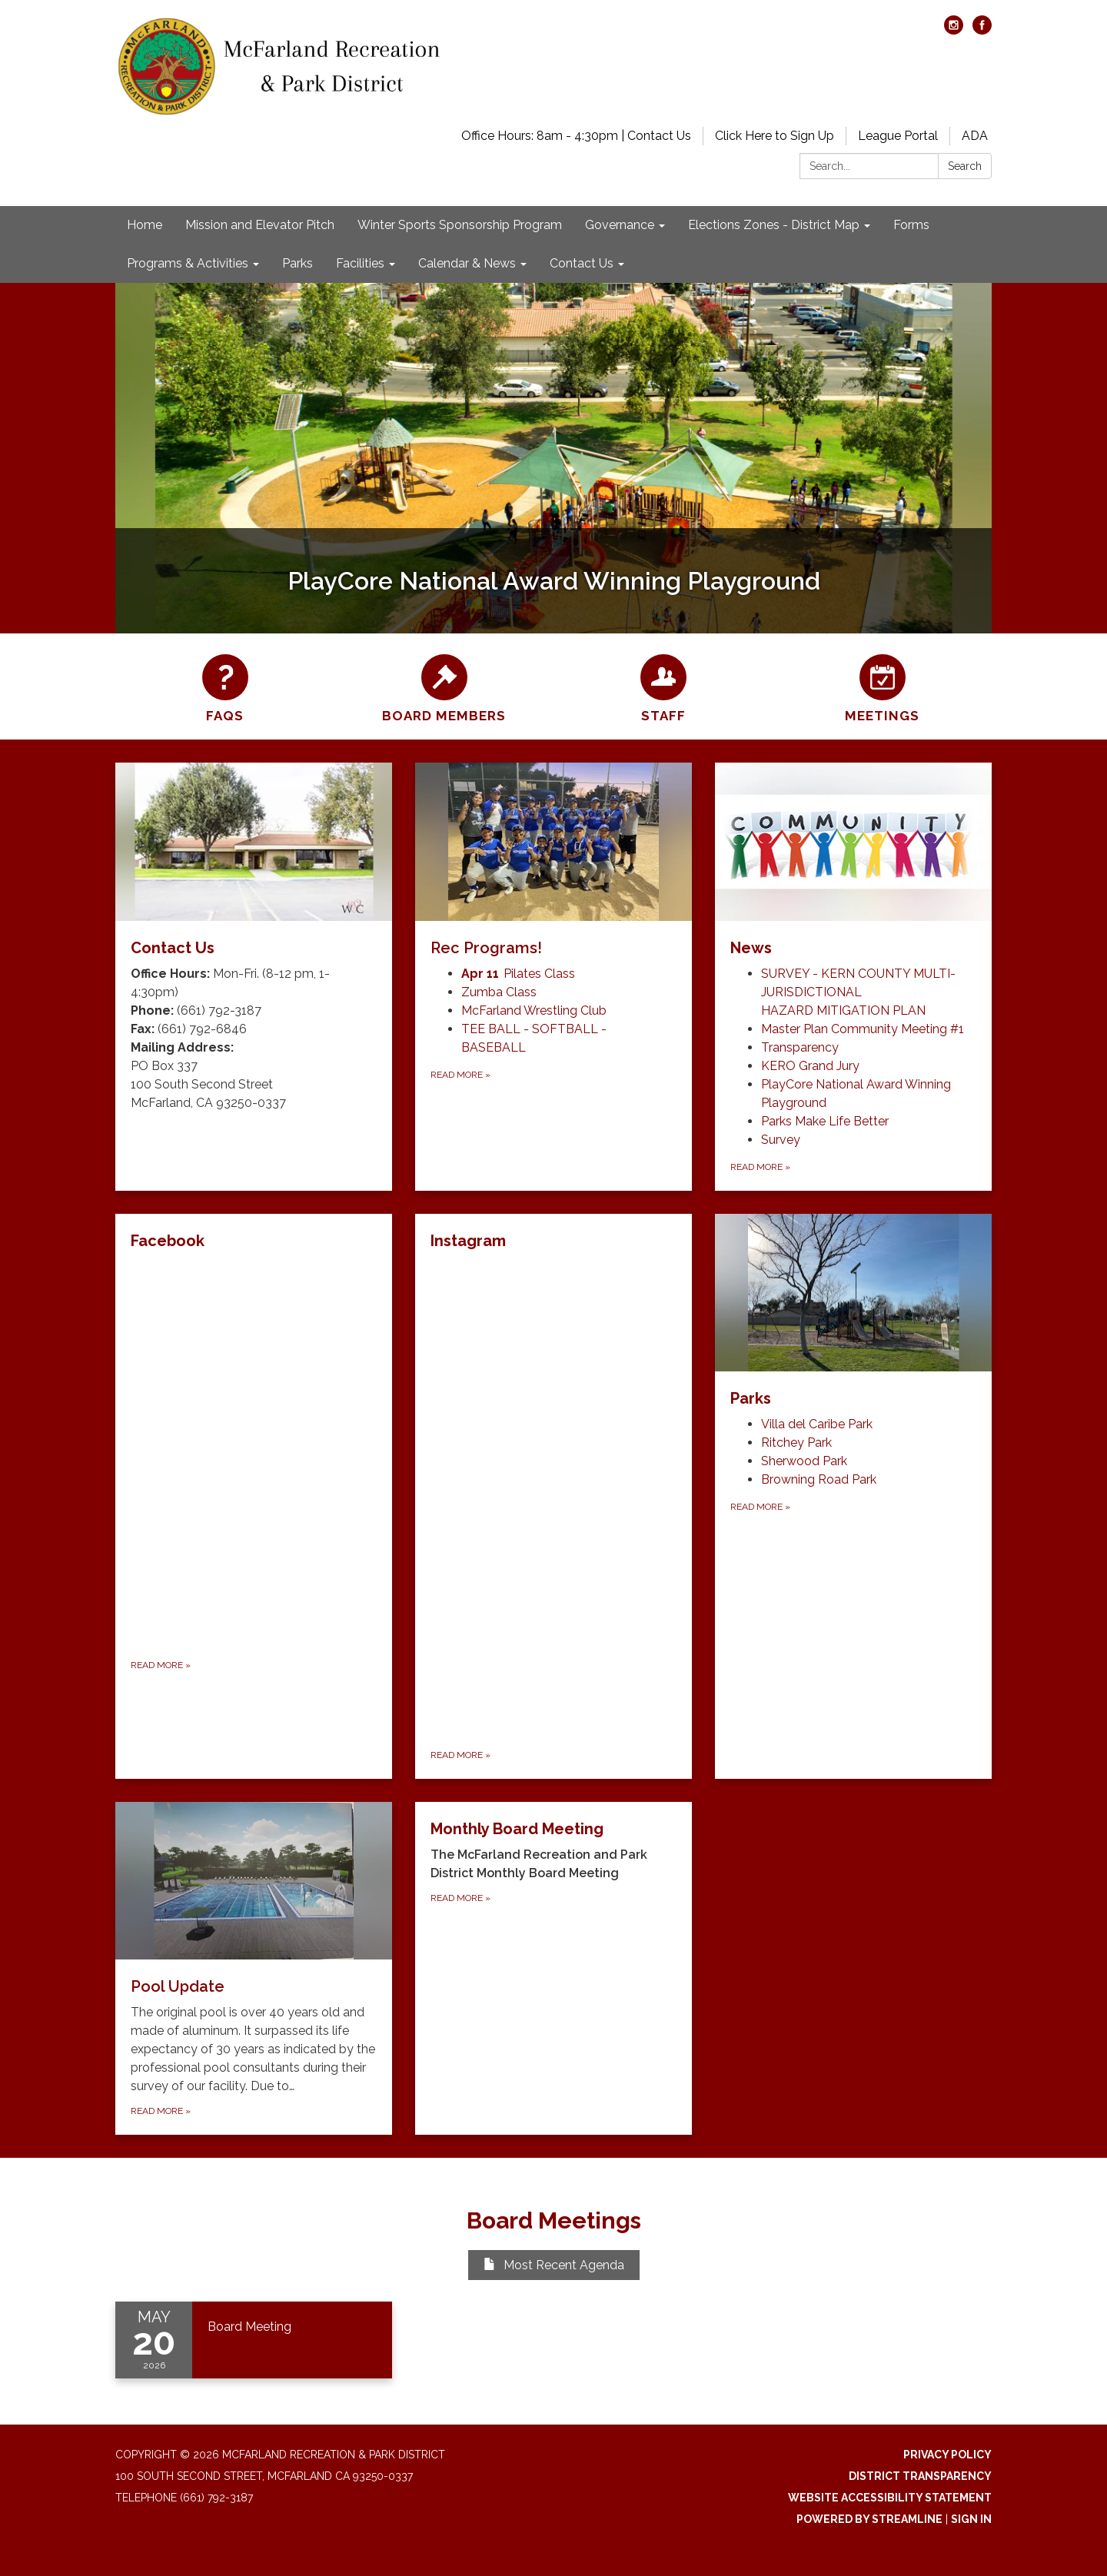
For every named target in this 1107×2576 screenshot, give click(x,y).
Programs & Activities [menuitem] (187, 263)
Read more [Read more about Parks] (760, 1506)
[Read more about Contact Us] (253, 977)
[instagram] (953, 30)
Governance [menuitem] (619, 225)
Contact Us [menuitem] (581, 263)
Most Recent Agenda (554, 2265)
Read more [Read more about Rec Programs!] (460, 1074)
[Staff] (663, 686)
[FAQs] (225, 686)
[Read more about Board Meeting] (253, 2340)
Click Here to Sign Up (774, 135)
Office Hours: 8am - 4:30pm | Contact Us (576, 135)
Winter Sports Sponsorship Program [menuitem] (459, 225)
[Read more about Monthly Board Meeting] (553, 1969)
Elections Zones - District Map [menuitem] (773, 225)
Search (965, 166)
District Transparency (920, 2476)
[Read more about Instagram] (553, 1496)
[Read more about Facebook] (253, 1496)
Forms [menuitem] (911, 225)
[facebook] (982, 30)
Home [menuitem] (144, 225)
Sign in (971, 2519)
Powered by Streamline (869, 2519)
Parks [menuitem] (297, 263)
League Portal (898, 135)
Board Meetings (554, 2220)
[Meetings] (882, 686)
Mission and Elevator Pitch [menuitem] (259, 225)
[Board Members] (444, 686)
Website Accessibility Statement (890, 2497)
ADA (975, 135)
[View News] (853, 861)
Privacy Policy (947, 2454)
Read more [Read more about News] (760, 1167)
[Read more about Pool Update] (253, 1969)
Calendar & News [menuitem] (467, 263)
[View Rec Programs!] (553, 861)
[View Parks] (853, 1312)
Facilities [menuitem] (360, 263)
